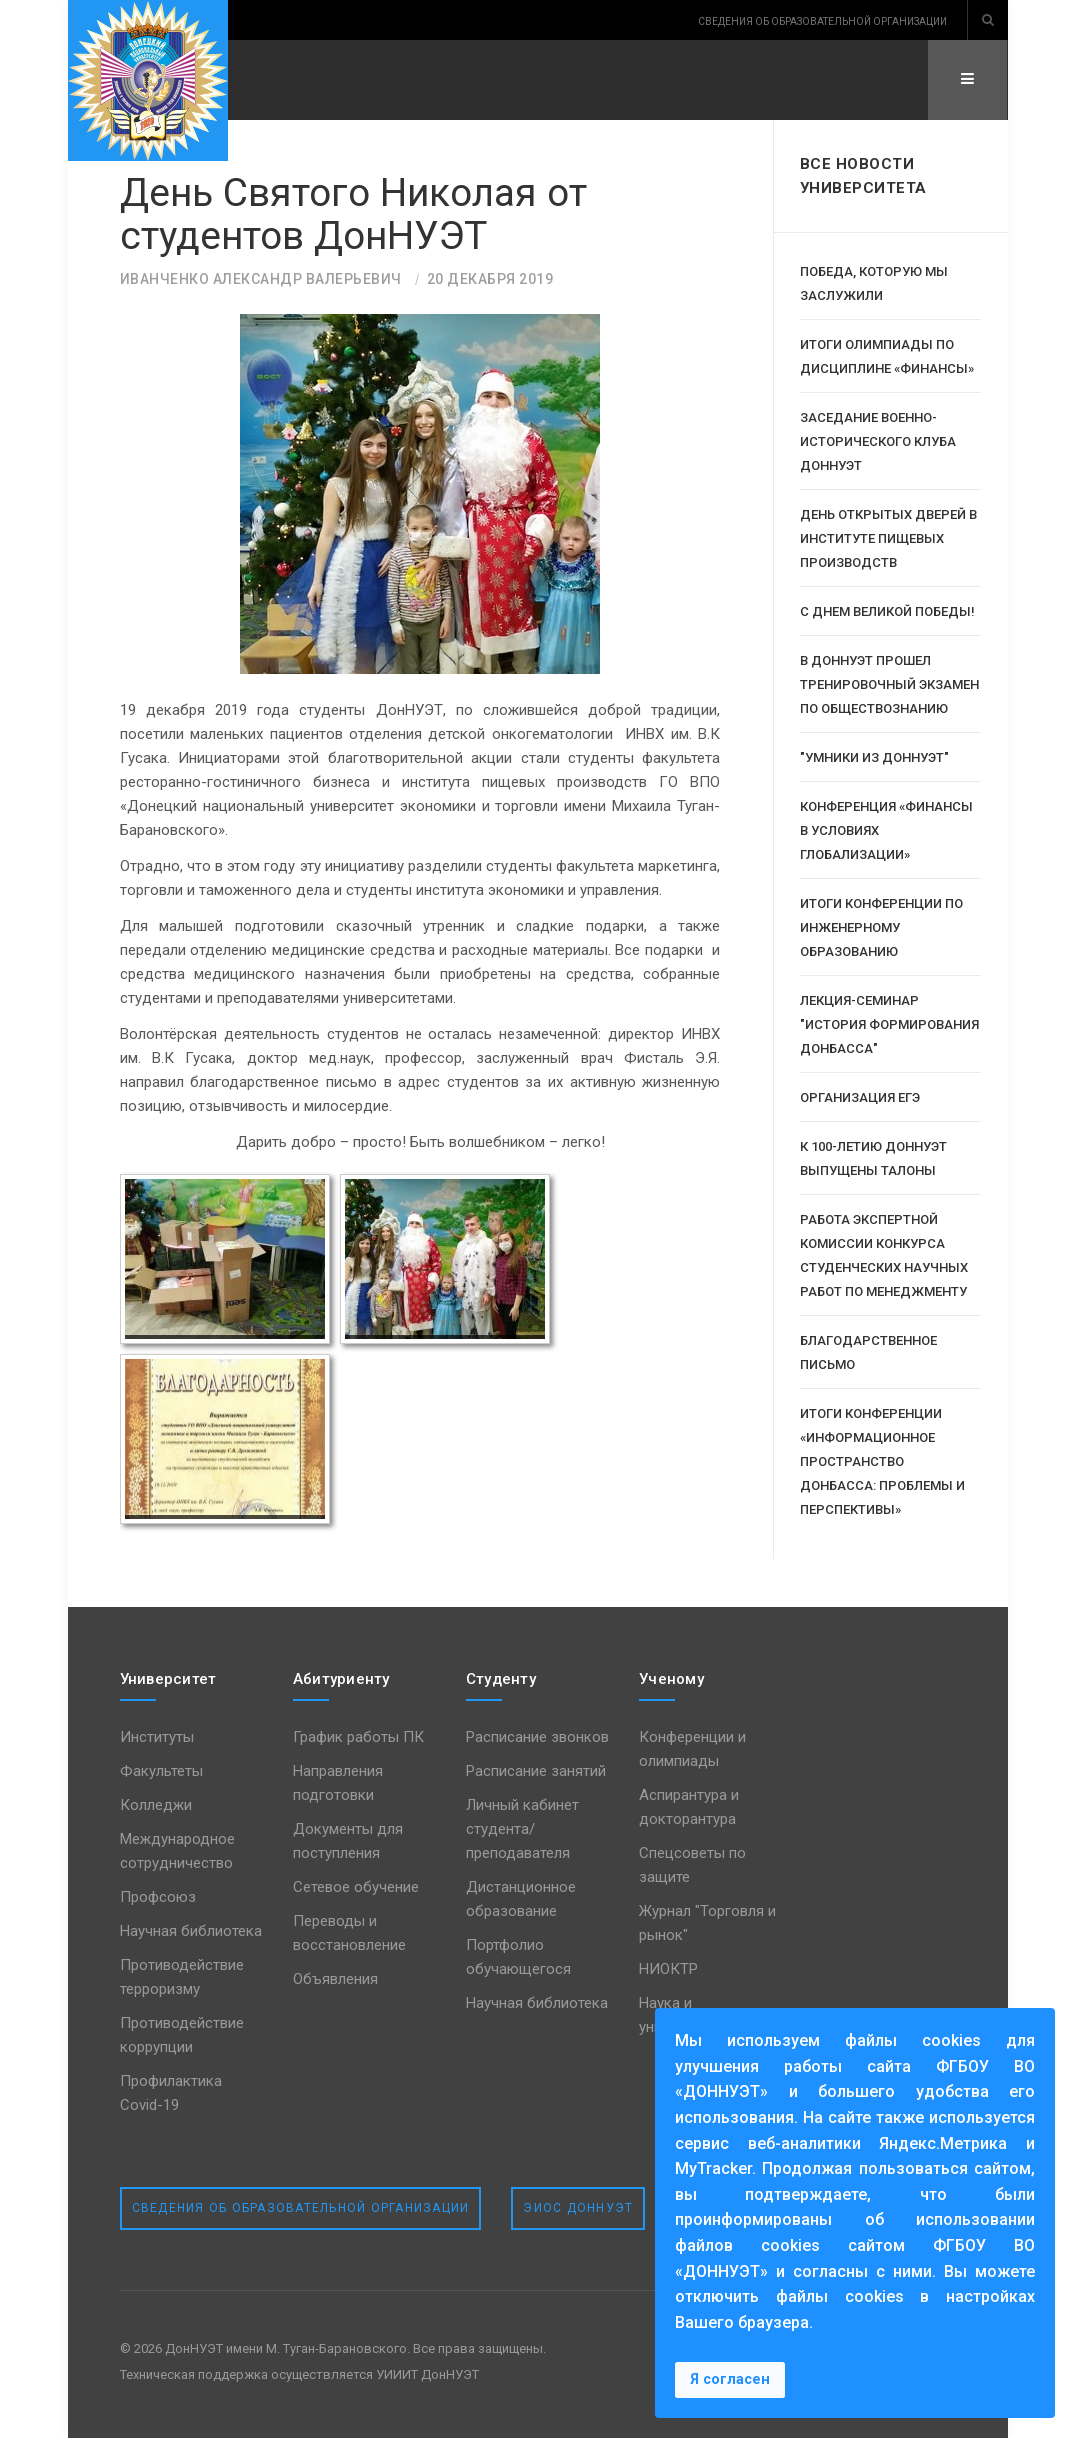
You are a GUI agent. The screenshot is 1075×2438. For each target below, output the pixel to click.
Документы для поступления (348, 1841)
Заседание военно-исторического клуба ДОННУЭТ (878, 441)
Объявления (335, 1979)
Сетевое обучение (356, 1887)
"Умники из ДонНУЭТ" (874, 757)
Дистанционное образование (521, 1899)
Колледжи (156, 1805)
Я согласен (730, 2379)
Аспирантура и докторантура (689, 1807)
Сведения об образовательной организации (301, 2208)
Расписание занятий (536, 1771)
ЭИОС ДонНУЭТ (578, 2208)
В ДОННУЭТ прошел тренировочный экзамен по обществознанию (889, 684)
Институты (157, 1737)
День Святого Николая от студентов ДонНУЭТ (355, 214)
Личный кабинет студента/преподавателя (522, 1829)
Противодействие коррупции (182, 2035)
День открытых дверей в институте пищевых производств (888, 538)
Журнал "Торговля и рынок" (707, 1923)
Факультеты (161, 1771)
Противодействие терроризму (182, 1977)
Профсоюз (158, 1897)
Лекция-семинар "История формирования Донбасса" (889, 1024)
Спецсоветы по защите (692, 1865)
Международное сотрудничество (177, 1851)
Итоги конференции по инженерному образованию (881, 927)
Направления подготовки (338, 1783)
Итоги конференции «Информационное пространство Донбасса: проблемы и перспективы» (882, 1461)
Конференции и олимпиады (692, 1749)
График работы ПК (358, 1737)
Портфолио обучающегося (518, 1957)
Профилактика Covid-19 (171, 2093)
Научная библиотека (191, 1931)
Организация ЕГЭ (860, 1097)
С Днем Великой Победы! (887, 611)
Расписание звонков (537, 1737)
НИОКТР (668, 1969)
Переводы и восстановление (349, 1933)
